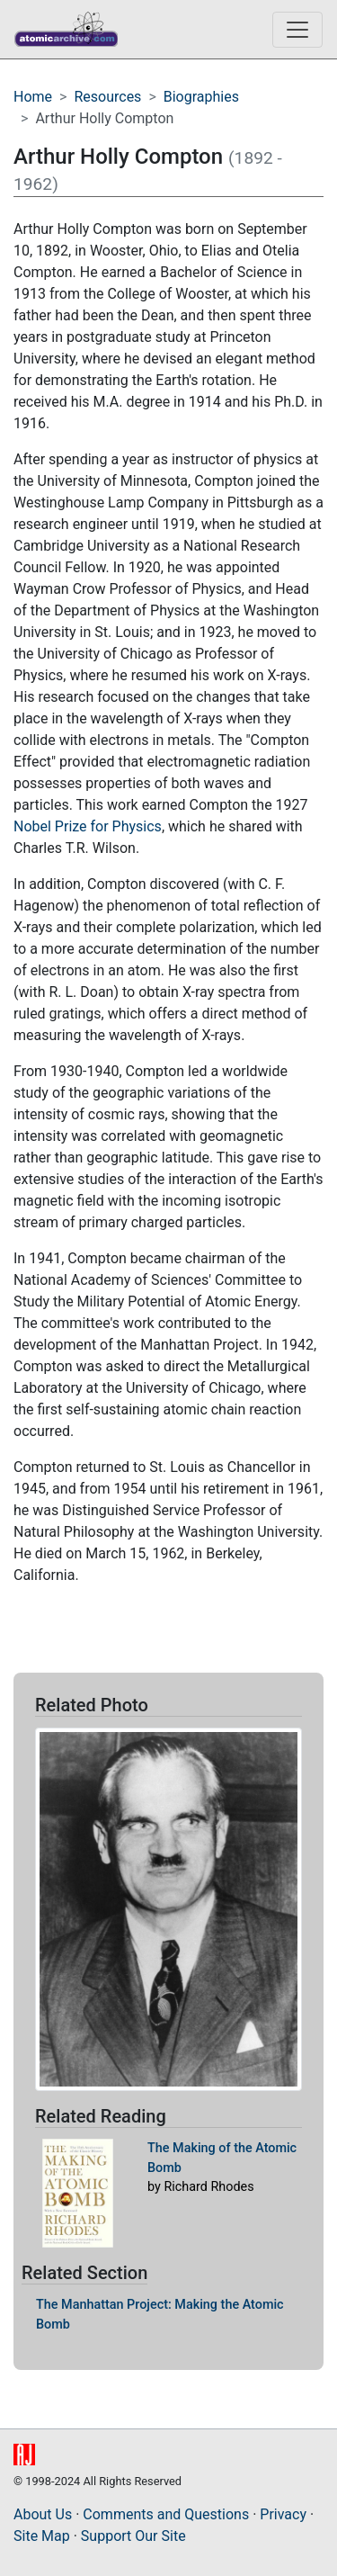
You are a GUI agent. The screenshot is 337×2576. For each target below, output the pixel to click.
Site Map (41, 2536)
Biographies (201, 96)
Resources (107, 96)
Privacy (283, 2514)
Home (32, 96)
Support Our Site (133, 2536)
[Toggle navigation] (297, 30)
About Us (42, 2514)
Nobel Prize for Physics (87, 826)
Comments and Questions (166, 2514)
